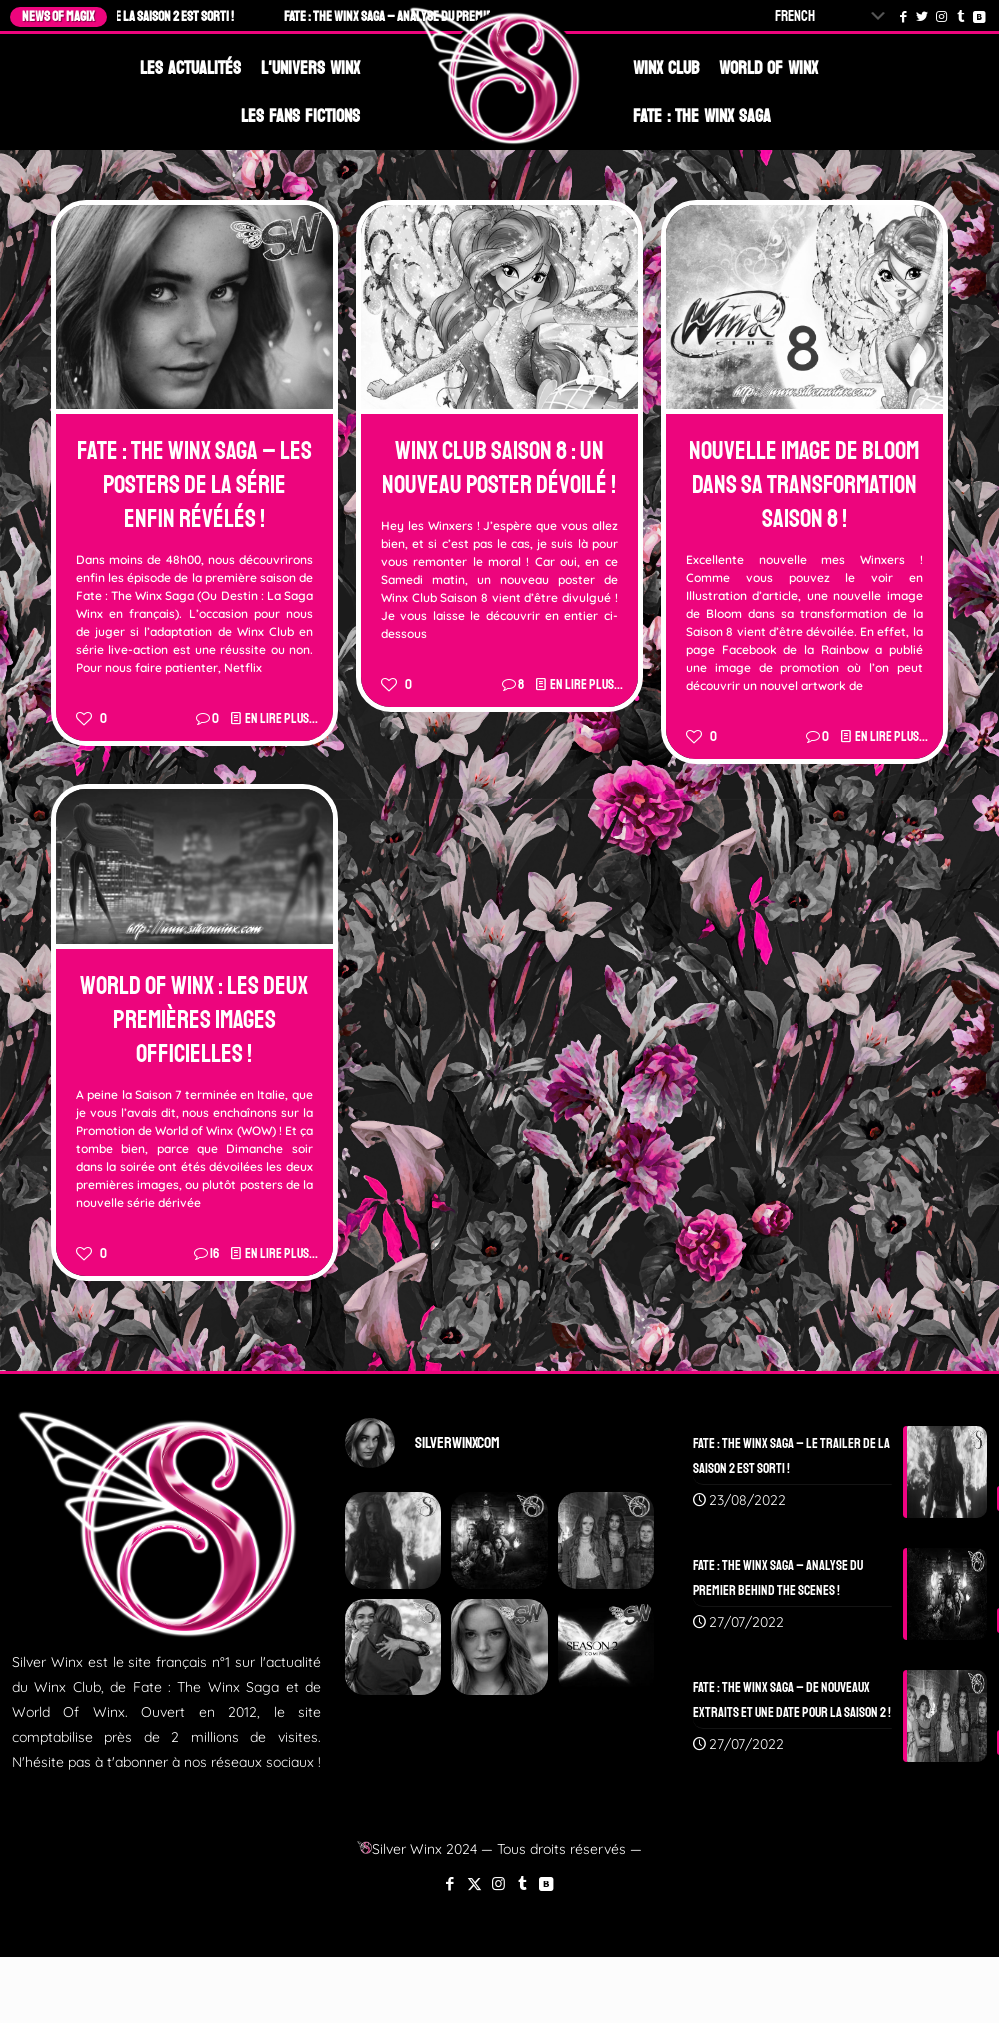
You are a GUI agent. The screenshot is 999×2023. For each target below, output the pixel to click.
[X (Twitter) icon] (474, 1883)
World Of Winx (769, 68)
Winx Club (666, 68)
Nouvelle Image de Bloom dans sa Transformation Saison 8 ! (804, 485)
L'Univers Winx (310, 68)
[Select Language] (834, 16)
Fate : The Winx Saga (702, 116)
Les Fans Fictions (300, 116)
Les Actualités (190, 68)
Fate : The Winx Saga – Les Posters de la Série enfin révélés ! (194, 485)
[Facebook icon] (450, 1883)
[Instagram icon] (498, 1883)
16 (214, 1253)
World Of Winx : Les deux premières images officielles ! (194, 1020)
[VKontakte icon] (546, 1883)
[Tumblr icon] (522, 1883)
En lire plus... (281, 718)
